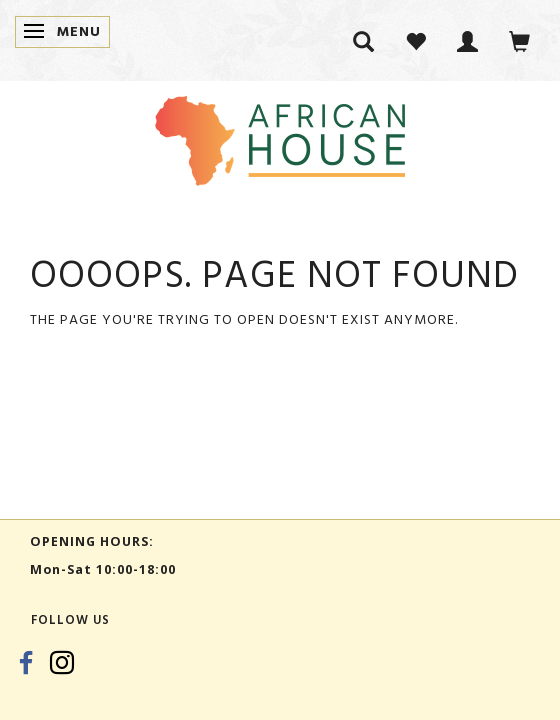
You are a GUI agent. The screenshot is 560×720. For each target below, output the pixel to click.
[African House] (280, 136)
